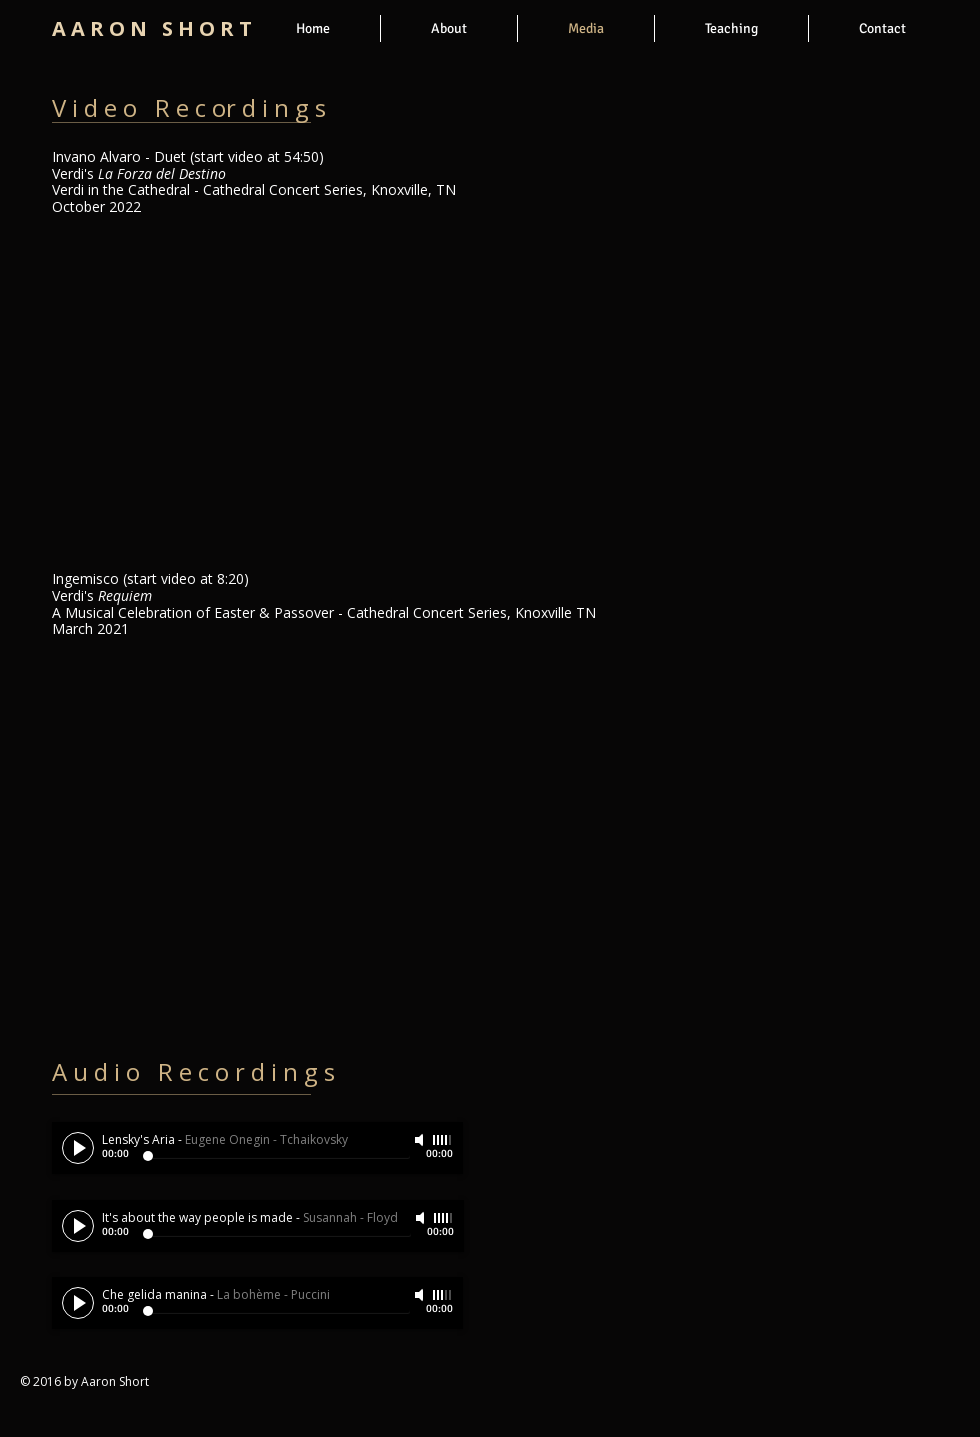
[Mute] (421, 1140)
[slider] (443, 1140)
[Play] (78, 1148)
